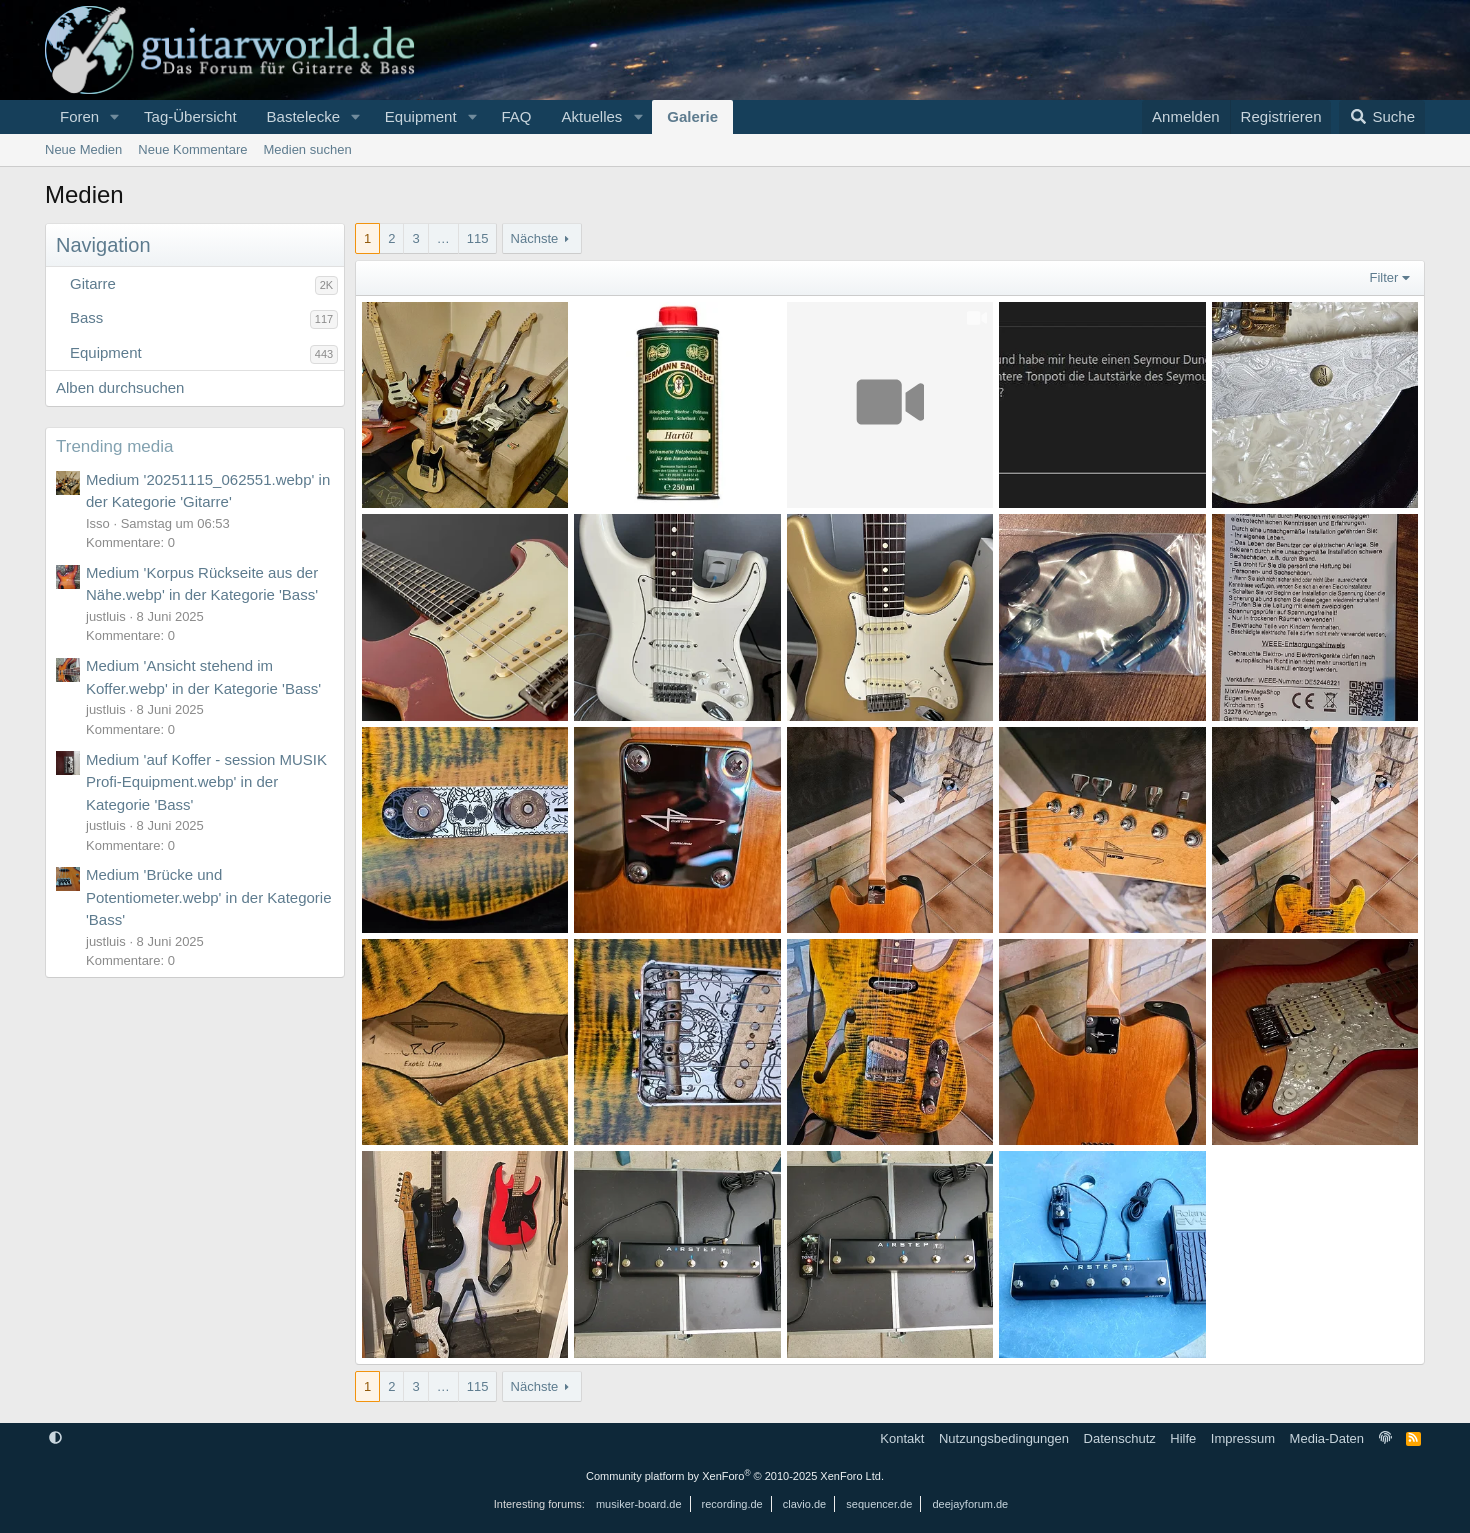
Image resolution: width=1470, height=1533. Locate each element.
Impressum (1243, 1438)
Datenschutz (1120, 1438)
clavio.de (804, 1504)
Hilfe (1183, 1438)
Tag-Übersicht (190, 116)
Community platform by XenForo (735, 1476)
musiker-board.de (639, 1504)
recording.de (732, 1504)
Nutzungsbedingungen (1004, 1438)
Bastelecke (303, 116)
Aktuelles (591, 116)
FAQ (516, 116)
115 (478, 238)
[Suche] (1382, 117)
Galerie (692, 116)
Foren (79, 116)
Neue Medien (83, 149)
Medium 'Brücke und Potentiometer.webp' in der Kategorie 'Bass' (209, 897)
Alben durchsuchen (120, 387)
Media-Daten (1327, 1438)
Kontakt (902, 1438)
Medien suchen (307, 149)
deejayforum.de (970, 1504)
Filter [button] (1384, 277)
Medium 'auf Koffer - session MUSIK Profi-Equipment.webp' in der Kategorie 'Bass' (206, 782)
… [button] (443, 238)
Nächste (535, 238)
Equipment (421, 116)
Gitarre (93, 283)
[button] (115, 117)
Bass (86, 317)
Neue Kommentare (192, 149)
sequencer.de (879, 1504)
